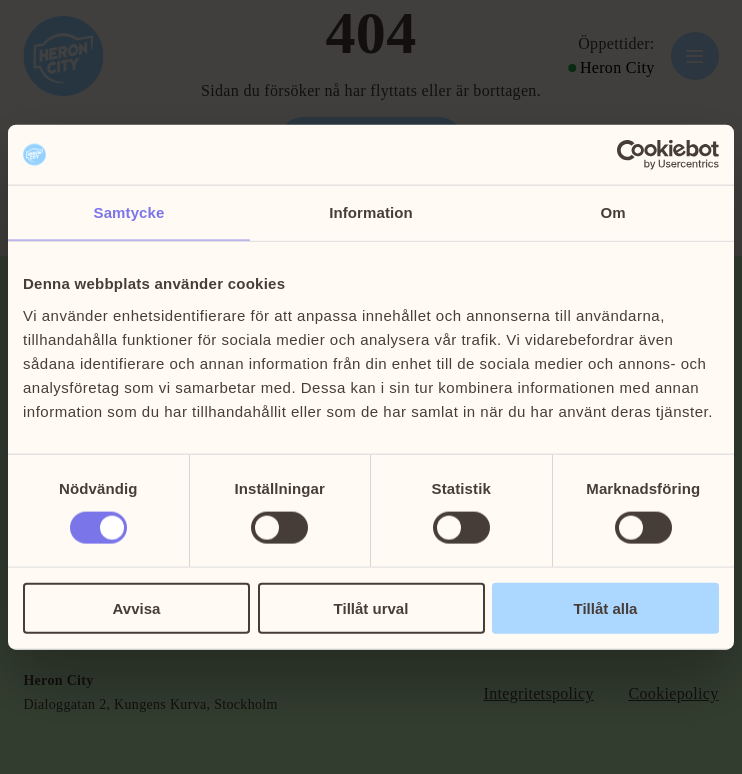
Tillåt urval (371, 607)
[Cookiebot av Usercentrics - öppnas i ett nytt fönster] (631, 155)
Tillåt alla (606, 607)
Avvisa (137, 607)
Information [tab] (371, 212)
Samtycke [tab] (129, 212)
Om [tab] (612, 212)
